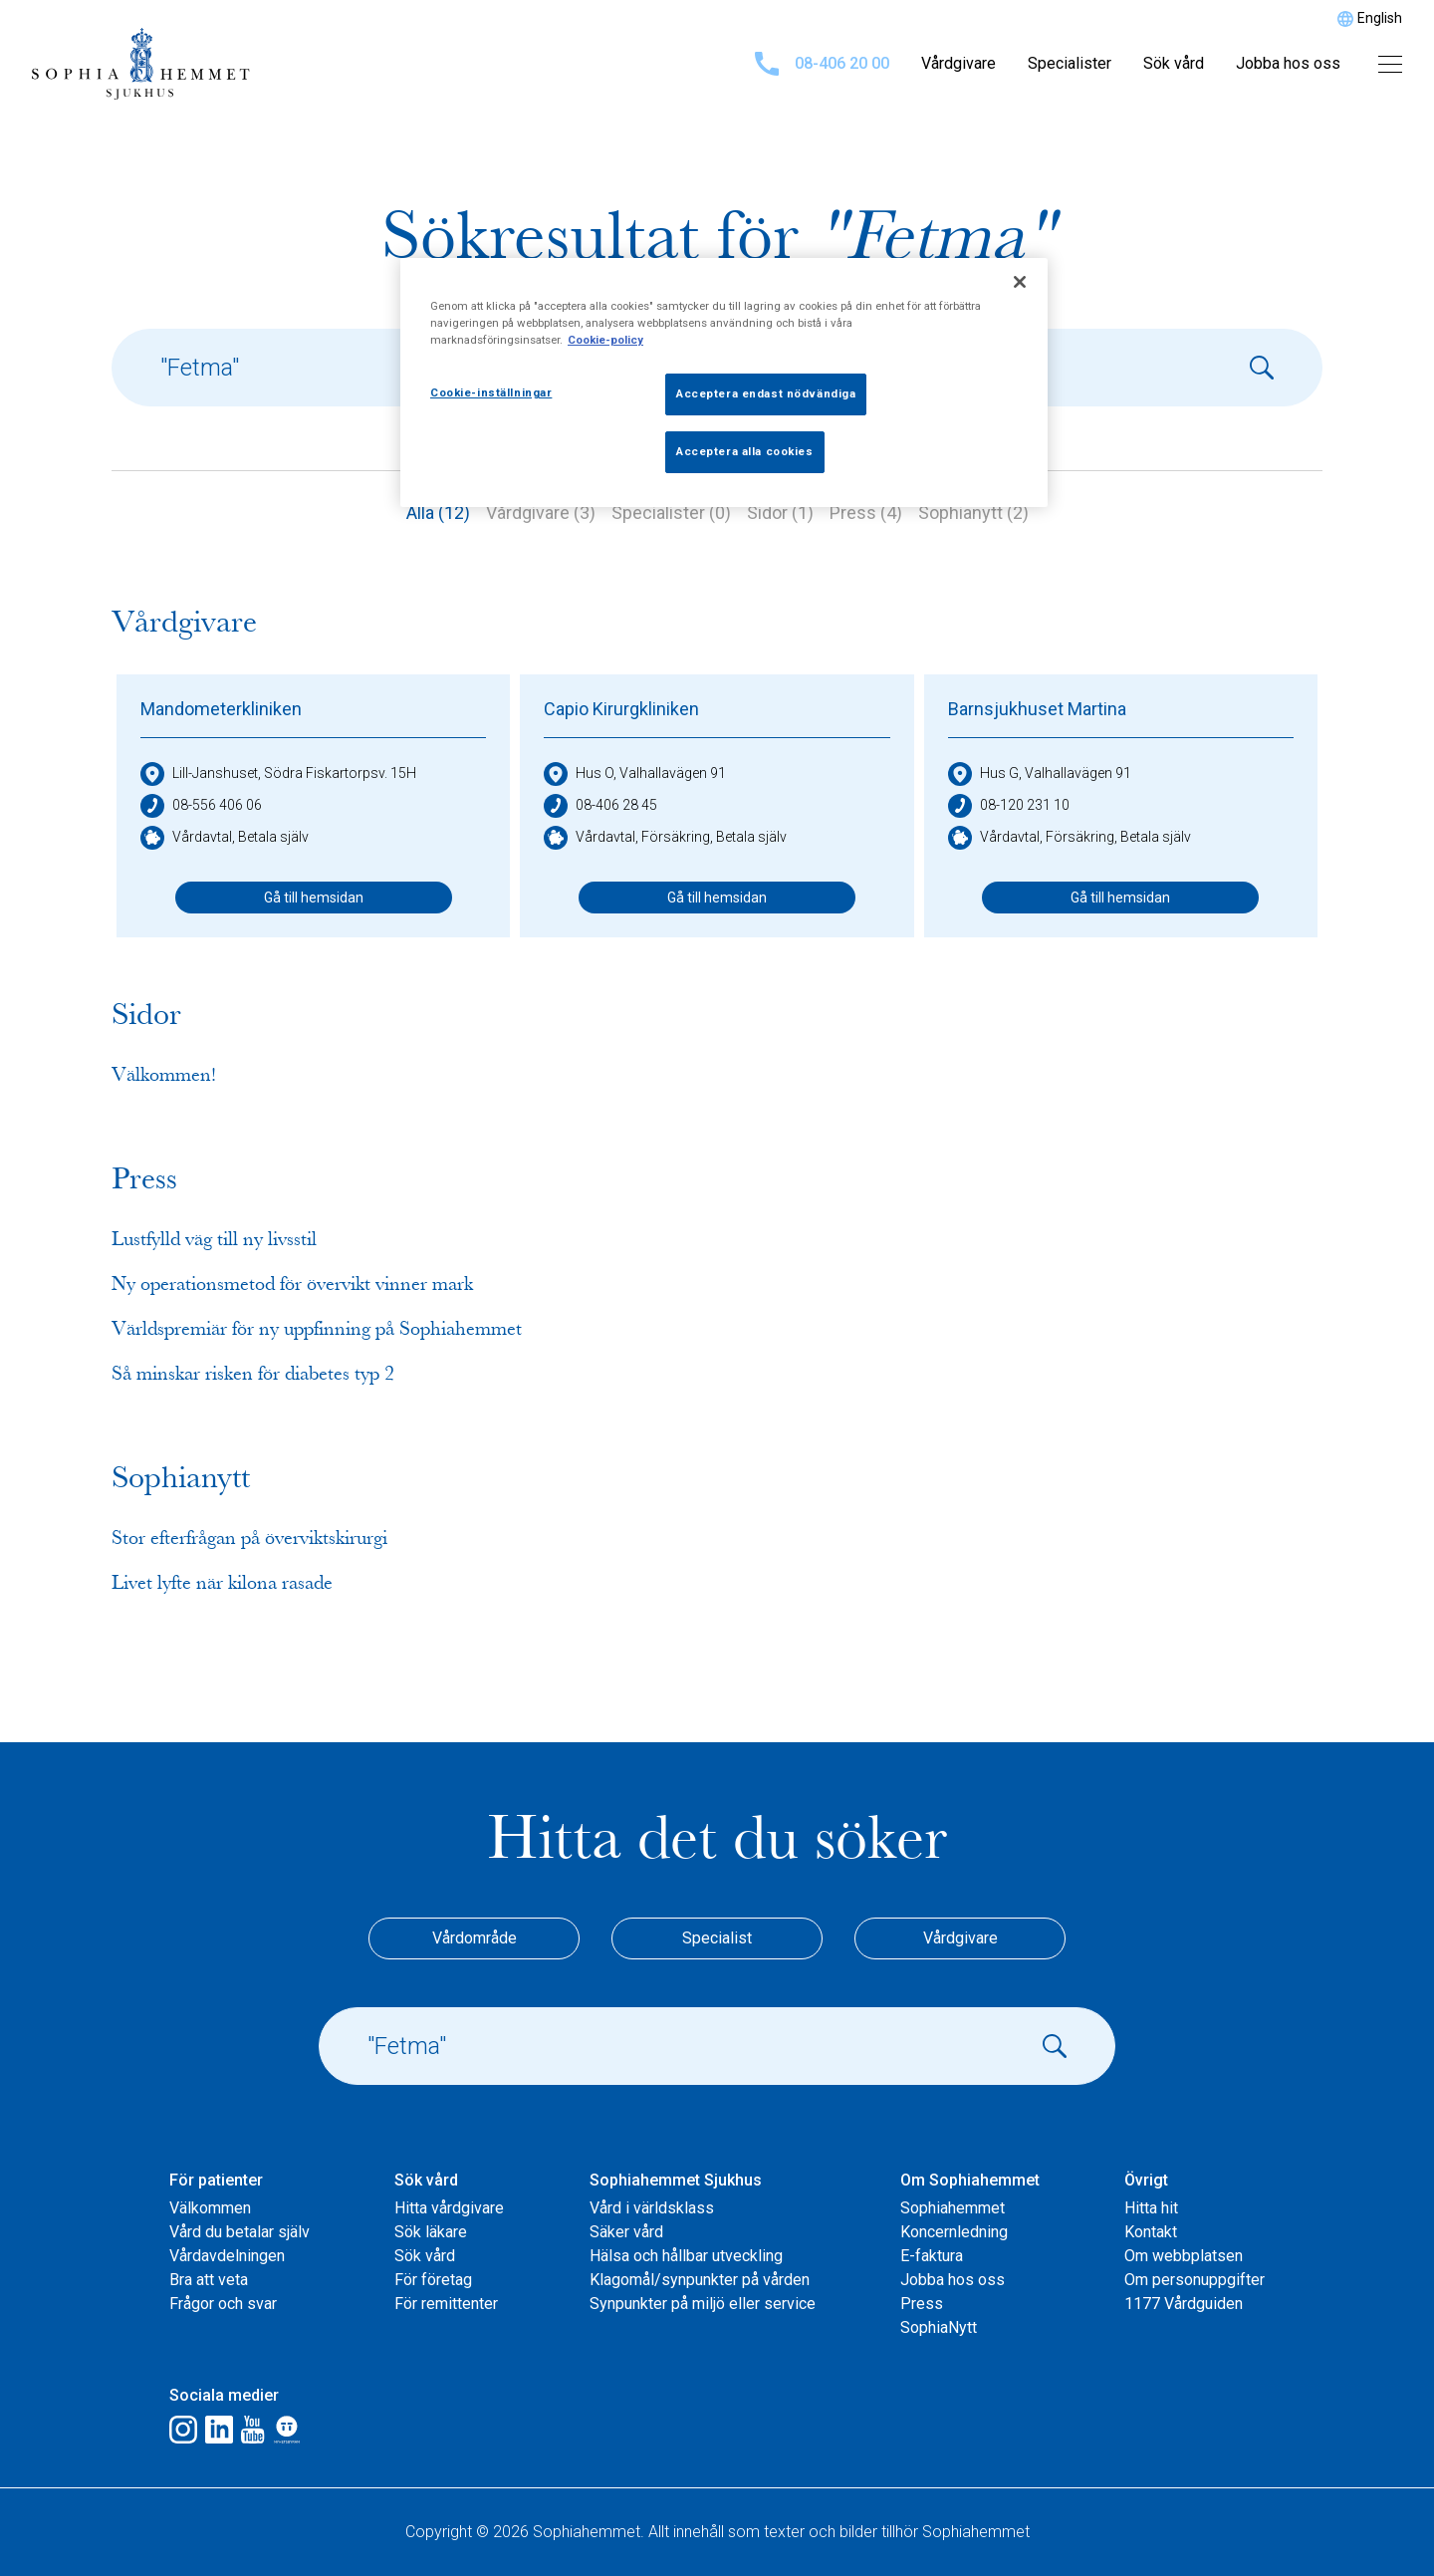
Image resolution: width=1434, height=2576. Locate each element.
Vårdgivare (958, 63)
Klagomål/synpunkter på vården (700, 2279)
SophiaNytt (938, 2327)
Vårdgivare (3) (541, 512)
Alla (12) (438, 512)
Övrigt (1146, 2180)
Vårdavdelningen (227, 2255)
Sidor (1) (780, 512)
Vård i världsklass (652, 2207)
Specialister (1069, 63)
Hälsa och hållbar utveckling (686, 2255)
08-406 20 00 (822, 64)
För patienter (216, 2180)
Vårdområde (474, 1938)
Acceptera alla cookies (745, 451)
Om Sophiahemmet (970, 2180)
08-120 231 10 (1009, 806)
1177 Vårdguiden (1183, 2303)
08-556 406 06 (201, 806)
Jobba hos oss (1288, 63)
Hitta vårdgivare (449, 2207)
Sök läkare (430, 2231)
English (1379, 18)
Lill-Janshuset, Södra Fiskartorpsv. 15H (278, 774)
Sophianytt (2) (973, 512)
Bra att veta (208, 2279)
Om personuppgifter (1194, 2279)
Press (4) (866, 512)
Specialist (717, 1938)
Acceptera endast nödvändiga (765, 393)
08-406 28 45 (600, 806)
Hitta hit (1151, 2207)
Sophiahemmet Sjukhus (676, 2180)
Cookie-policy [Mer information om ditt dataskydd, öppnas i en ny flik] (605, 340)
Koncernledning (954, 2231)
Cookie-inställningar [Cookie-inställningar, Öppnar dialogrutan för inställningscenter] (491, 392)
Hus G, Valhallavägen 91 (1039, 774)
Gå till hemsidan (313, 897)
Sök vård (1173, 63)
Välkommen (210, 2207)
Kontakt (1150, 2231)
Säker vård (626, 2231)
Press (921, 2303)
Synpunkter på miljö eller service (703, 2303)
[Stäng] (1020, 282)
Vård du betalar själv (239, 2231)
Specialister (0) (671, 512)
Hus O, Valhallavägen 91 (635, 774)
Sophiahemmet (952, 2207)
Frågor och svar (223, 2303)
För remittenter (446, 2303)
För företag (433, 2279)
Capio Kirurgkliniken (621, 708)
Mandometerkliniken (221, 708)
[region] (724, 382)
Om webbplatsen (1183, 2255)
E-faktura (931, 2255)
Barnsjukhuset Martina (1037, 708)
